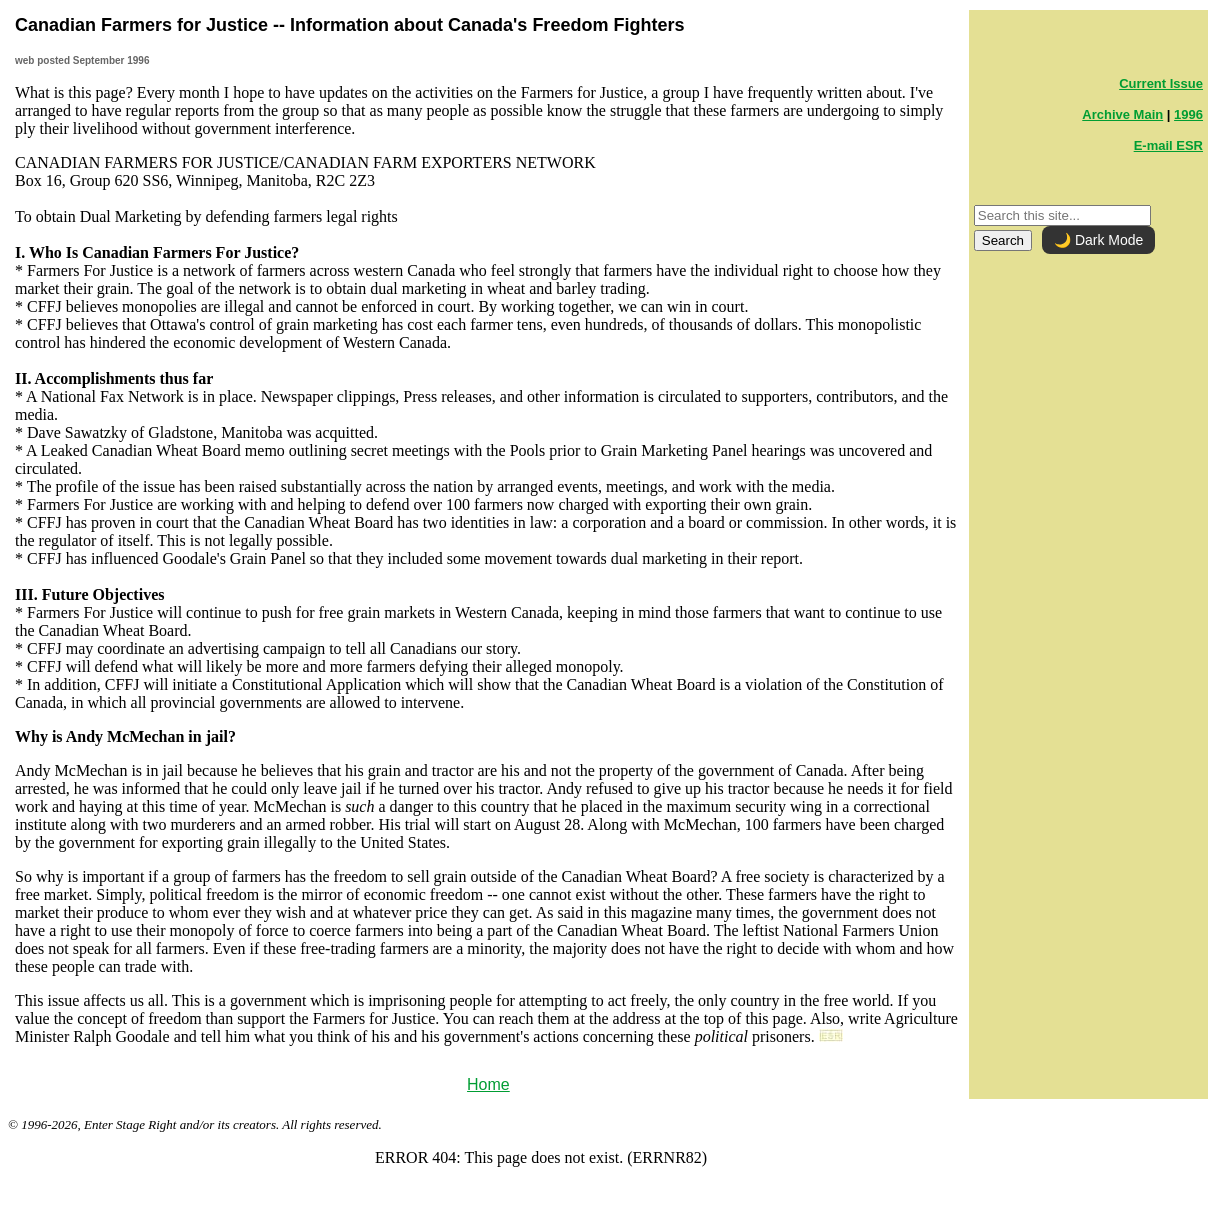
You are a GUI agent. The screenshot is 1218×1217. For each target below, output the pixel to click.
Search (1003, 240)
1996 (1188, 114)
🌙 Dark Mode (1098, 240)
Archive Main (1122, 114)
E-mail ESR (1168, 145)
